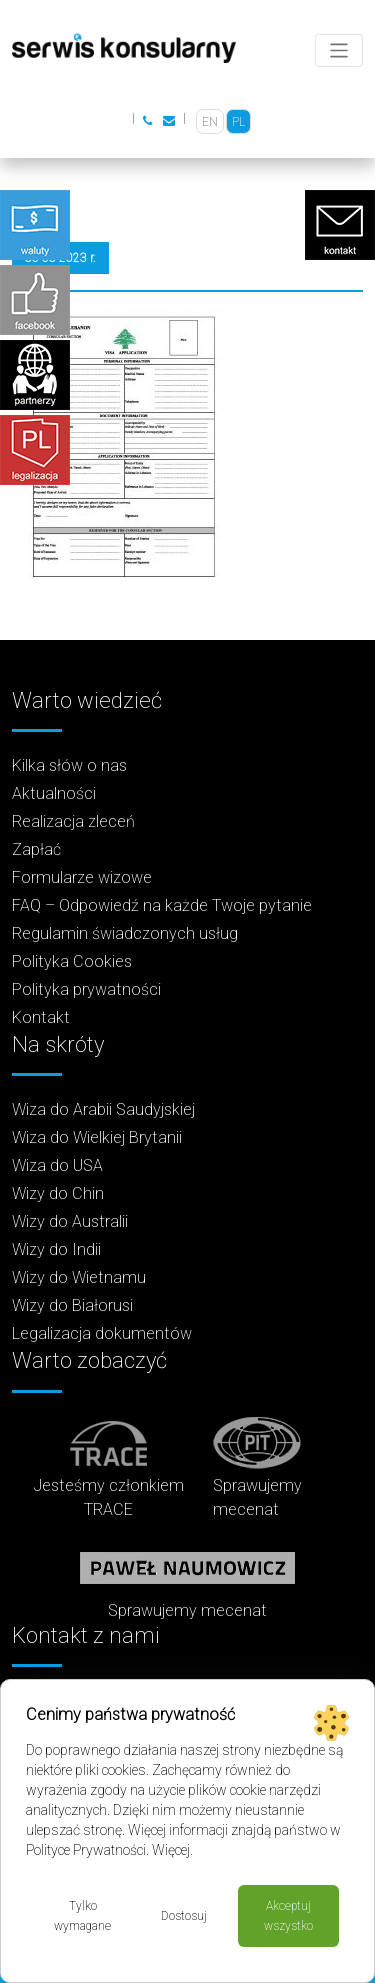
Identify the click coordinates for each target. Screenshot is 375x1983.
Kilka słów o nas (69, 765)
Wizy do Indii (56, 1249)
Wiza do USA (57, 1165)
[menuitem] (210, 121)
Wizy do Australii (70, 1221)
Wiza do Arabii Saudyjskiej (103, 1109)
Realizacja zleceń (73, 821)
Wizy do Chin (58, 1193)
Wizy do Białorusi (72, 1305)
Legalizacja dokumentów (102, 1333)
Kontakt (41, 1017)
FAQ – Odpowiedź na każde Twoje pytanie (162, 905)
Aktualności (54, 793)
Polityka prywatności (86, 989)
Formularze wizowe (82, 877)
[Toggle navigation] (339, 50)
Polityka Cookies (72, 961)
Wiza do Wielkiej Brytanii (97, 1137)
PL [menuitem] (238, 122)
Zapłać (36, 849)
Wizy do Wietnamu (79, 1277)
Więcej (171, 1850)
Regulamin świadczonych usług (125, 933)
